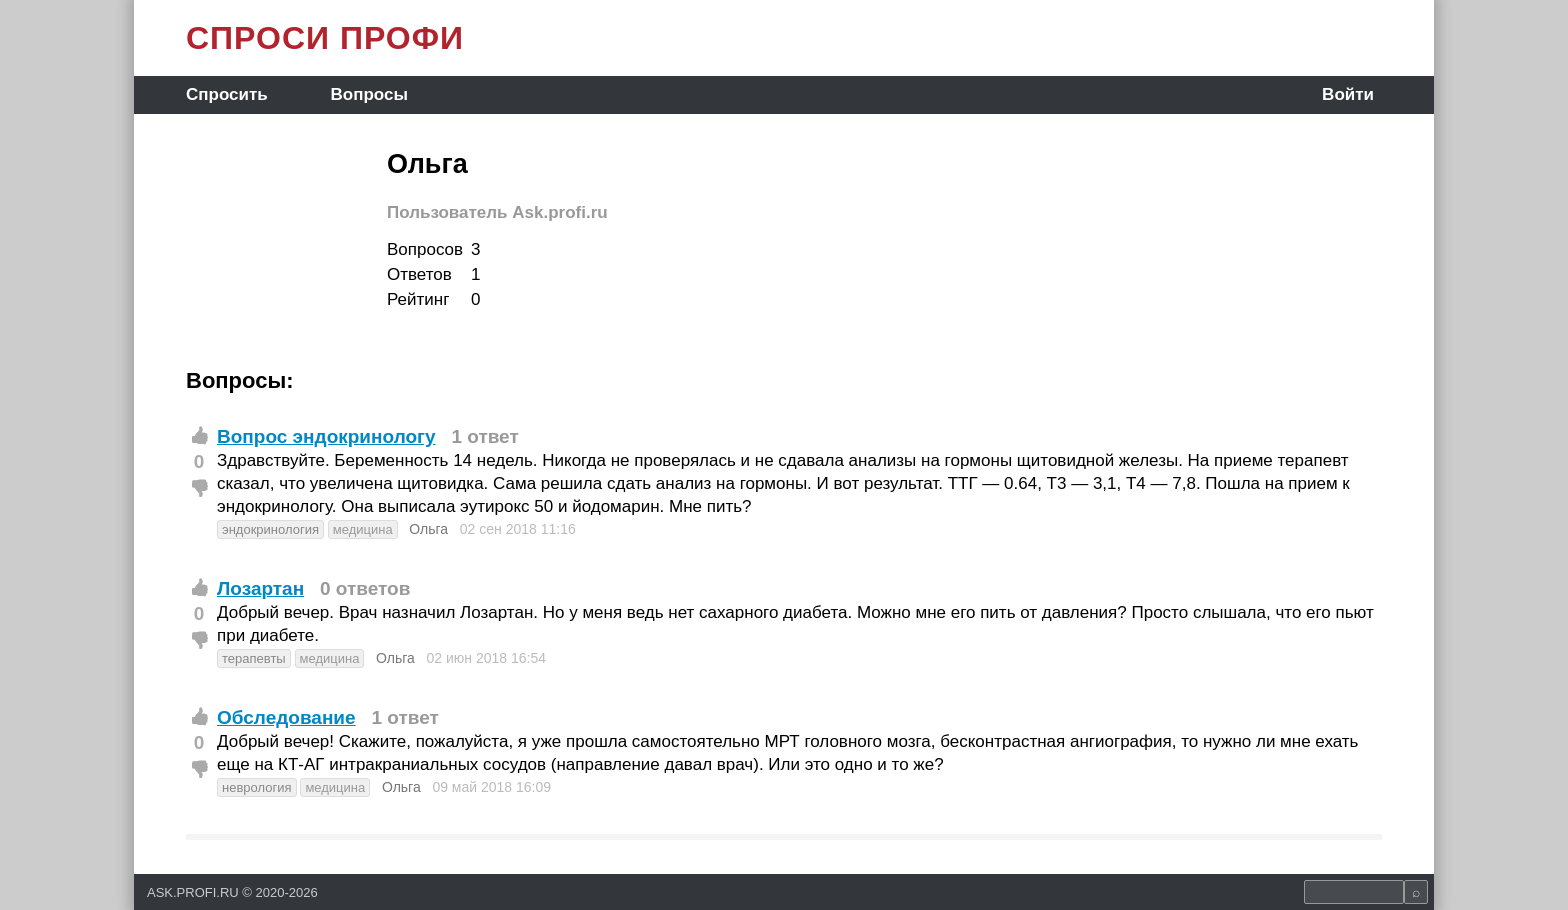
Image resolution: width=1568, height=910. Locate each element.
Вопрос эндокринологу (326, 436)
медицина (363, 529)
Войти (1348, 94)
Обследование (286, 717)
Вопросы (369, 94)
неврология (257, 787)
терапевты (254, 658)
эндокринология (270, 529)
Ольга (428, 529)
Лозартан (260, 588)
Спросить (227, 94)
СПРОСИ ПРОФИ (325, 38)
